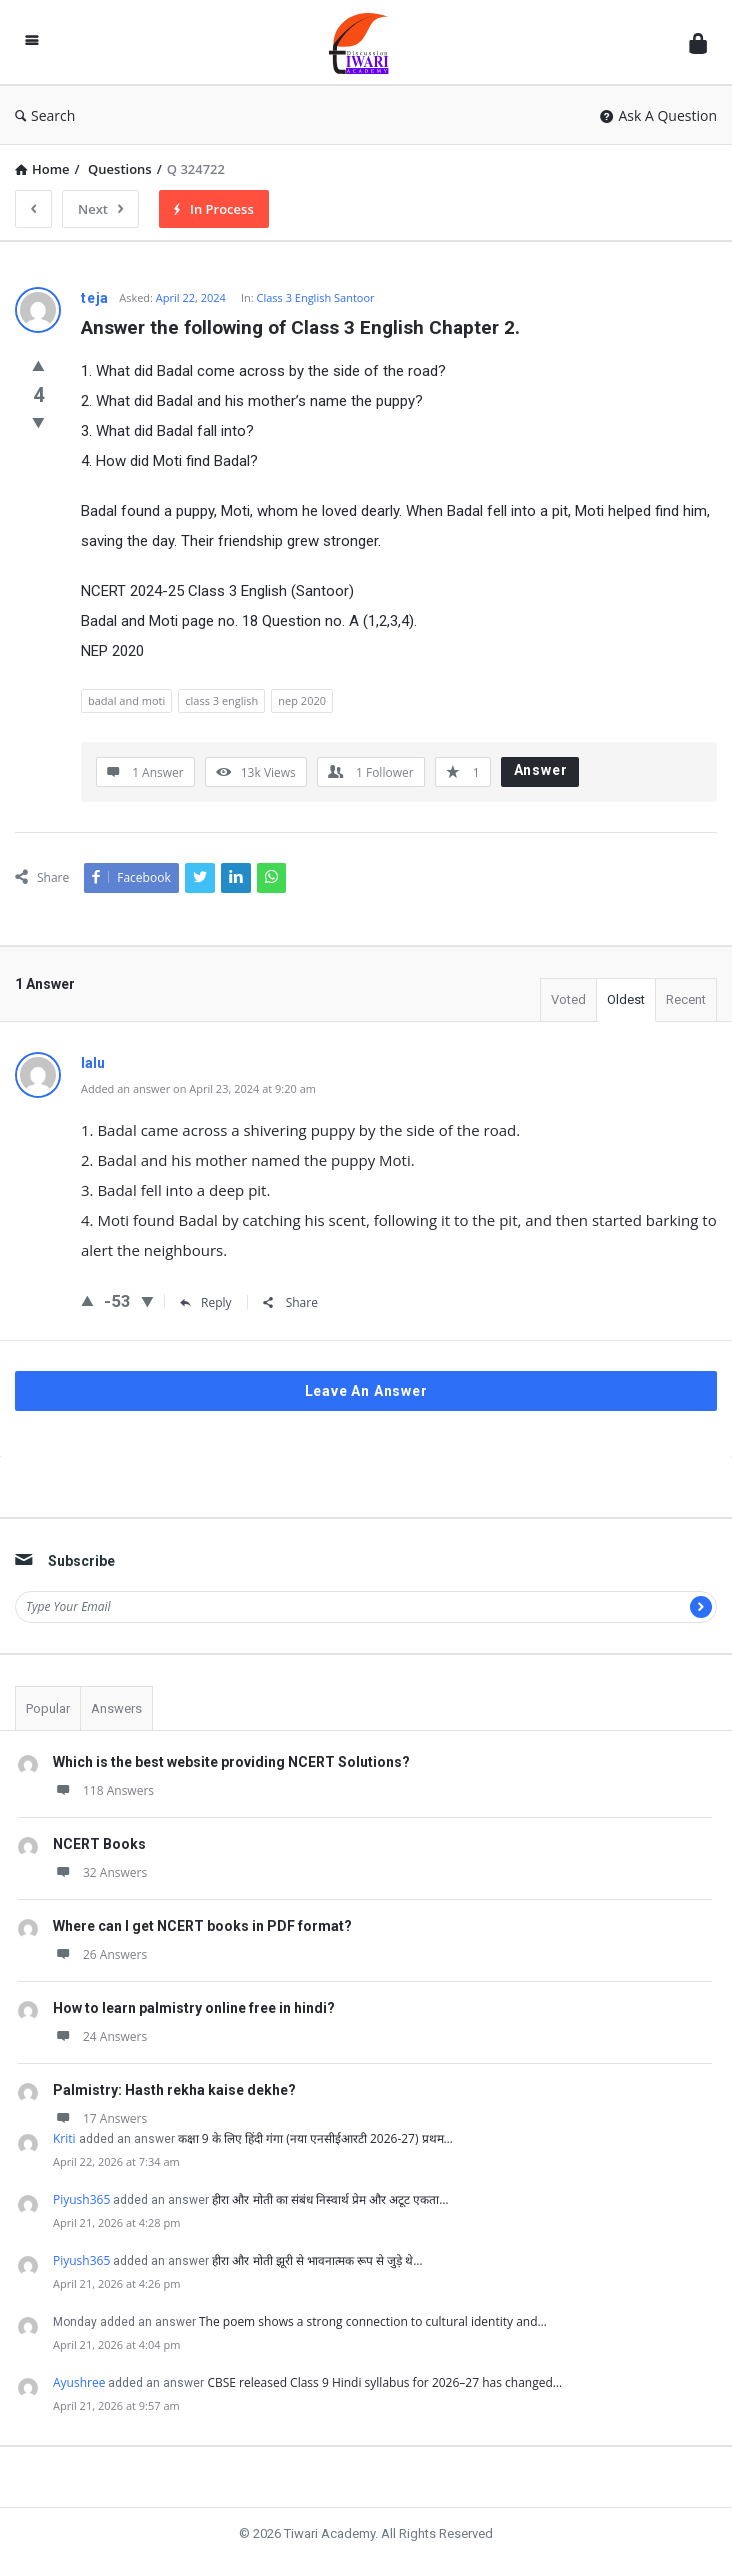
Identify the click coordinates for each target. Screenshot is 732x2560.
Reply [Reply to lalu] (206, 1302)
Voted (568, 999)
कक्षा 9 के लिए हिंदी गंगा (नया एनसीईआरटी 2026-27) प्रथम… (315, 2138)
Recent (686, 999)
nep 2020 (302, 700)
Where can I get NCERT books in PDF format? (202, 1926)
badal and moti (126, 700)
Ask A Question (658, 115)
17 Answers (100, 2118)
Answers (116, 1708)
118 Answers (103, 1790)
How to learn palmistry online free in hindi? (194, 2008)
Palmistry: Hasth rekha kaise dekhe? (174, 2090)
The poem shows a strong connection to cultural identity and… (373, 2321)
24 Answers (100, 2036)
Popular (48, 1708)
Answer (541, 770)
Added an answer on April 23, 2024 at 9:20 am (198, 1088)
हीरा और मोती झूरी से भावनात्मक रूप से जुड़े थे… (317, 2260)
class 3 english (221, 700)
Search (45, 115)
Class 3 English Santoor (315, 297)
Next (100, 209)
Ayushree (79, 2382)
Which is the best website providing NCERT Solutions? (231, 1762)
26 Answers (100, 1954)
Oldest (626, 999)
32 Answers (100, 1872)
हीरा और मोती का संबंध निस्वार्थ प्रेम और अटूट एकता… (330, 2199)
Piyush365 (81, 2199)
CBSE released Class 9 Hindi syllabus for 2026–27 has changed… (384, 2382)
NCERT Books (99, 1844)
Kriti (64, 2138)
